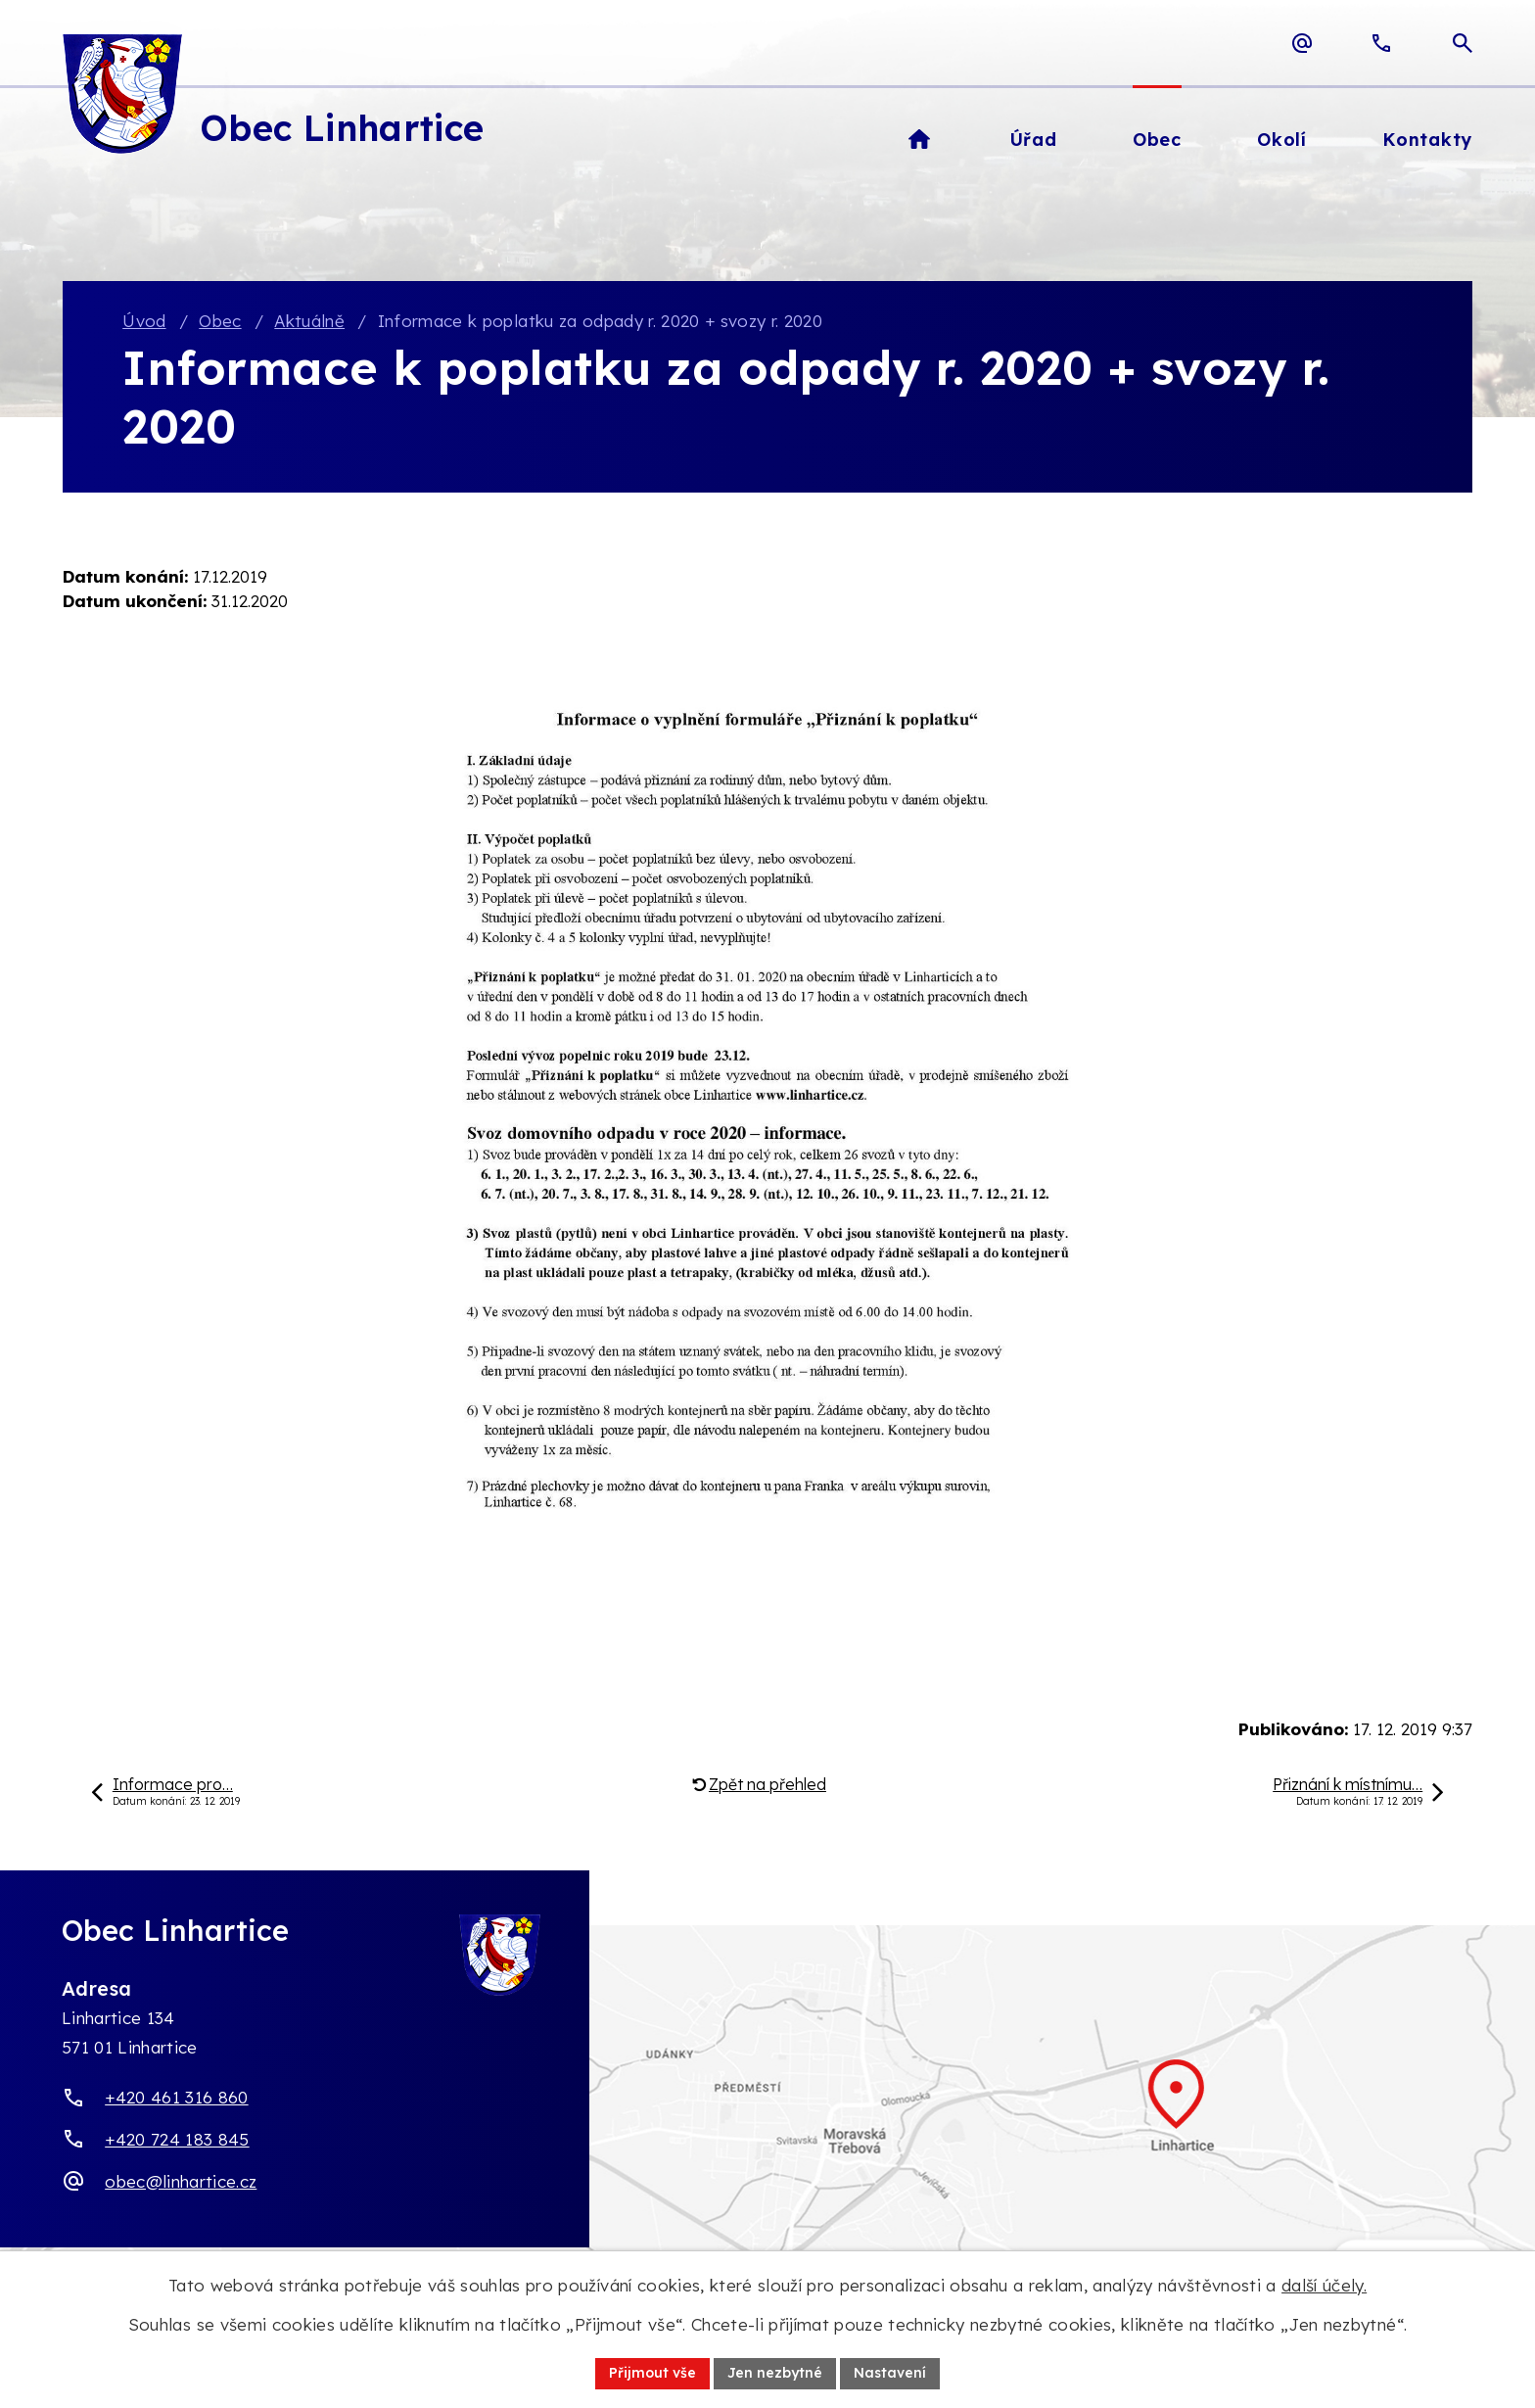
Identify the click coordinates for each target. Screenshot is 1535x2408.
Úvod (143, 320)
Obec (220, 320)
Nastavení (890, 2373)
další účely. (1324, 2285)
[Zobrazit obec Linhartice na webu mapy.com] (767, 2115)
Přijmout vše (652, 2373)
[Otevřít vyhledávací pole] (1462, 43)
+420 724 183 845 (177, 2139)
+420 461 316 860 (176, 2097)
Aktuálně (309, 320)
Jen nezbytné (774, 2373)
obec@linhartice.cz (180, 2181)
